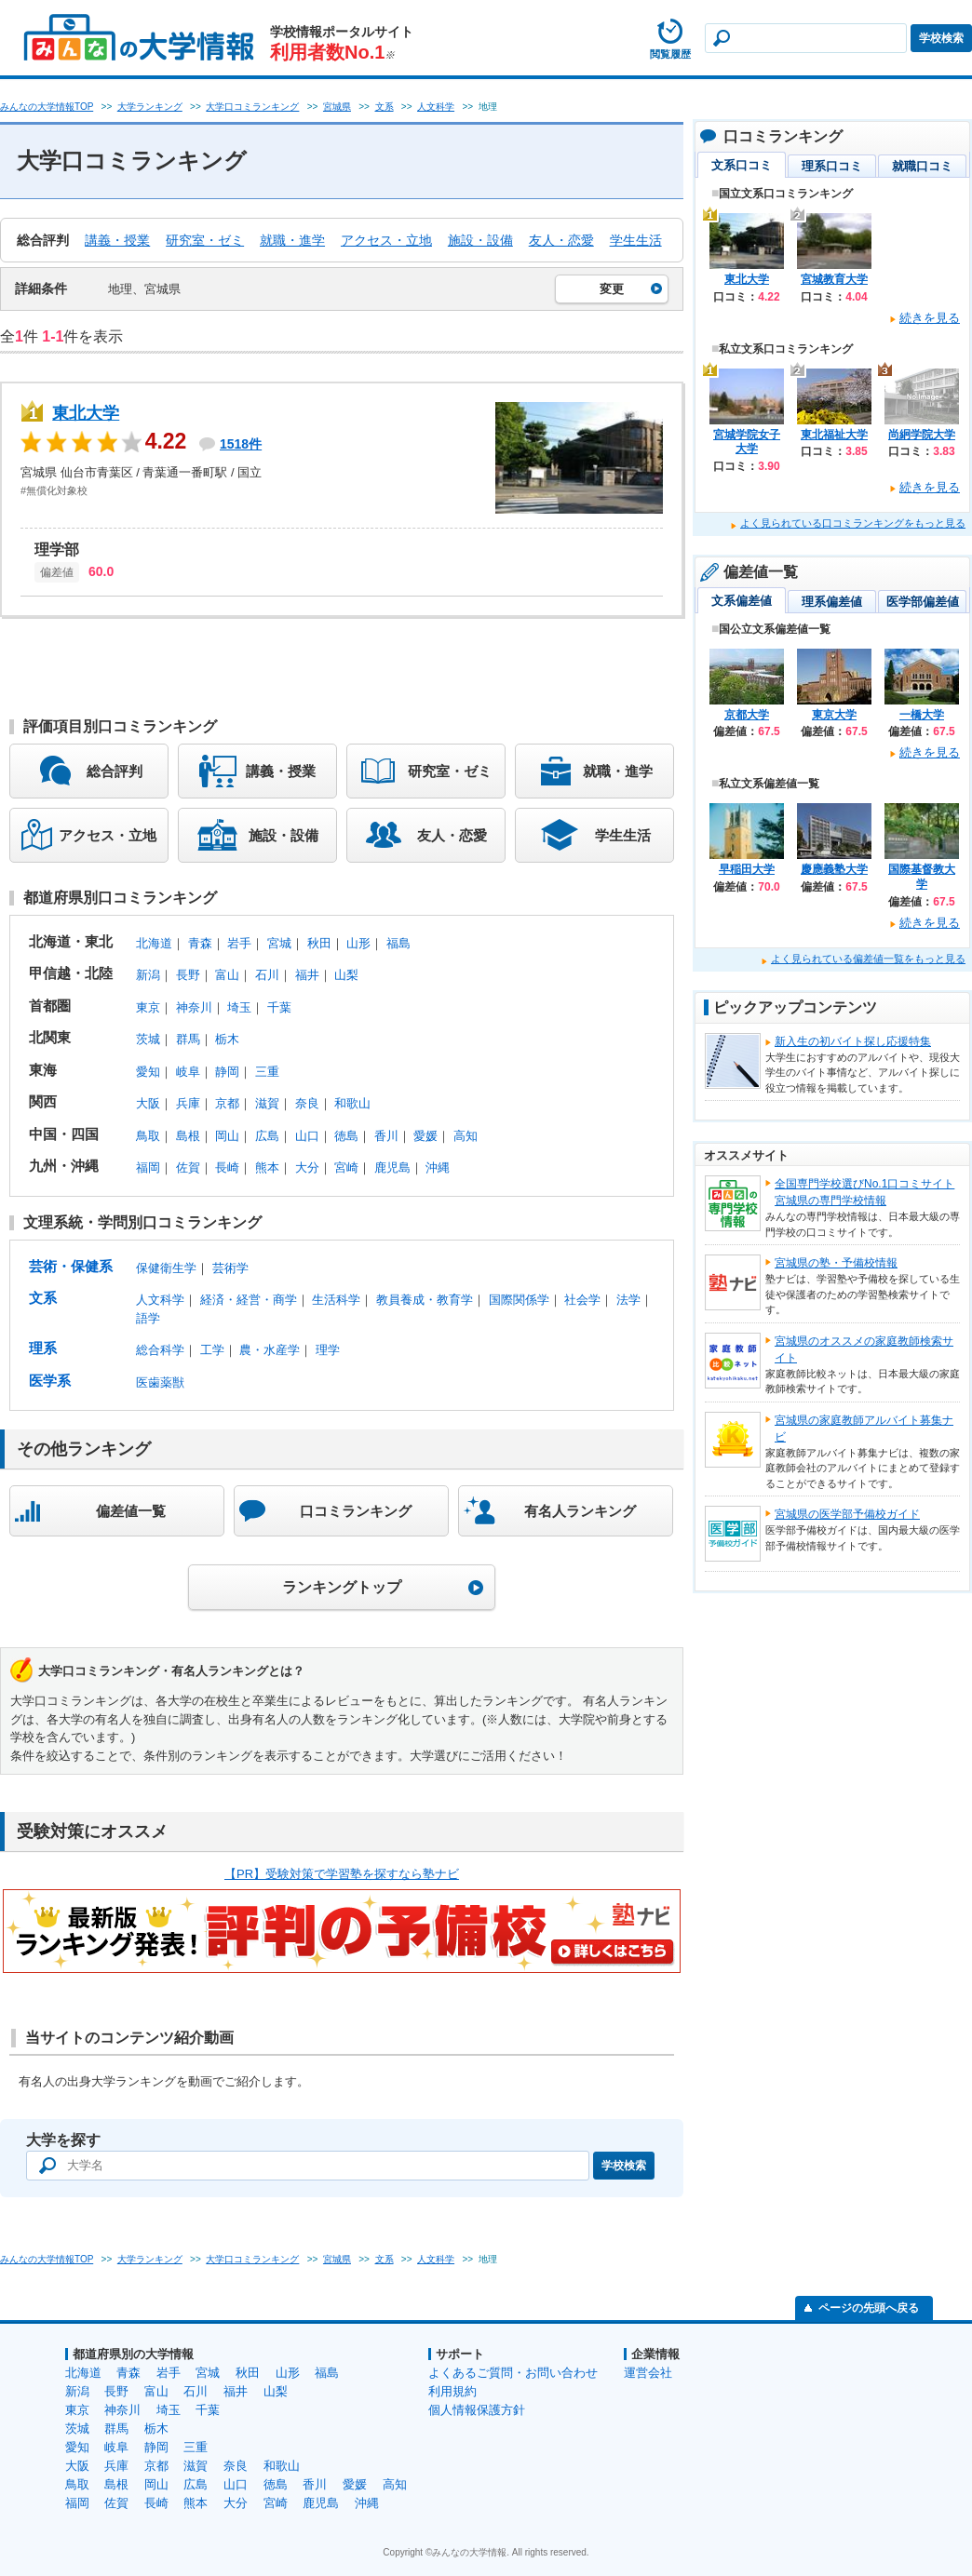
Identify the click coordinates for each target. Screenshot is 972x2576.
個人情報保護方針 (476, 2410)
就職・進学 (292, 240)
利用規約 (452, 2391)
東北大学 (85, 413)
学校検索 (941, 38)
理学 (328, 1350)
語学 (148, 1318)
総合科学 (160, 1350)
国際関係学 (519, 1300)
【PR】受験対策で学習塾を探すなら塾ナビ (341, 1874)
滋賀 (267, 1103)
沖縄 (437, 1167)
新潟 (148, 975)
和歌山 (352, 1103)
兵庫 (188, 1103)
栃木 (227, 1039)
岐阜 (188, 1072)
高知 (465, 1136)
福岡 (148, 1167)
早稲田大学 (747, 869)
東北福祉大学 (834, 434)
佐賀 (188, 1167)
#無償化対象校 (54, 490)
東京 (148, 1007)
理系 (43, 1348)
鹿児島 (392, 1167)
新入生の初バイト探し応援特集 (853, 1041)
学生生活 (636, 240)
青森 (200, 943)
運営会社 (648, 2373)
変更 (612, 289)
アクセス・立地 (386, 240)
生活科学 (336, 1300)
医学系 (50, 1381)
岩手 (239, 943)
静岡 (227, 1072)
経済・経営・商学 (248, 1300)
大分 (307, 1167)
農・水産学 (269, 1350)
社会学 (582, 1300)
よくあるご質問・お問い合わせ (513, 2373)
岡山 (227, 1136)
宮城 (279, 943)
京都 (227, 1103)
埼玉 (239, 1007)
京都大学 (746, 714)
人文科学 (160, 1300)
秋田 (319, 943)
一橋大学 (921, 714)
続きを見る (929, 318)
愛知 (148, 1072)
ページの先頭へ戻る (868, 2307)
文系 (43, 1298)
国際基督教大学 (921, 877)
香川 (386, 1136)
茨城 (148, 1039)
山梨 (346, 975)
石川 (267, 975)
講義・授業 (117, 240)
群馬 (188, 1039)
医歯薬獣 (160, 1382)
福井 (307, 975)
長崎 (227, 1167)
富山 (227, 975)
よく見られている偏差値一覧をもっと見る (868, 958)
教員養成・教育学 (424, 1300)
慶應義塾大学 (834, 869)
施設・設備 (480, 240)
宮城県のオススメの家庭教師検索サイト (864, 1349)
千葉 (279, 1007)
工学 (212, 1350)
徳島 (346, 1136)
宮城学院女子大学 (746, 442)
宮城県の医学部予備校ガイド (847, 1514)
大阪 (148, 1103)
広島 (267, 1136)
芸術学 (230, 1268)
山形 (358, 943)
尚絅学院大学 (921, 434)
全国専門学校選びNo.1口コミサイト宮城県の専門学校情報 (864, 1192)
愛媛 (425, 1136)
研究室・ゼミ (205, 240)
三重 (267, 1072)
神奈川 (194, 1007)
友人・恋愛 (561, 240)
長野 (188, 975)
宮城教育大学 (834, 279)
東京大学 (834, 714)
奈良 (307, 1103)
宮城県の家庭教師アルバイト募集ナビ (864, 1428)
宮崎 (346, 1167)
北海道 (154, 943)
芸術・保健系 (71, 1266)
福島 (398, 943)
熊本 (267, 1167)
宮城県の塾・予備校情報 (836, 1262)
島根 (188, 1136)
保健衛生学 (166, 1268)
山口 (307, 1136)
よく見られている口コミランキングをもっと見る (852, 523)
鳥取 (148, 1136)
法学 (628, 1300)
